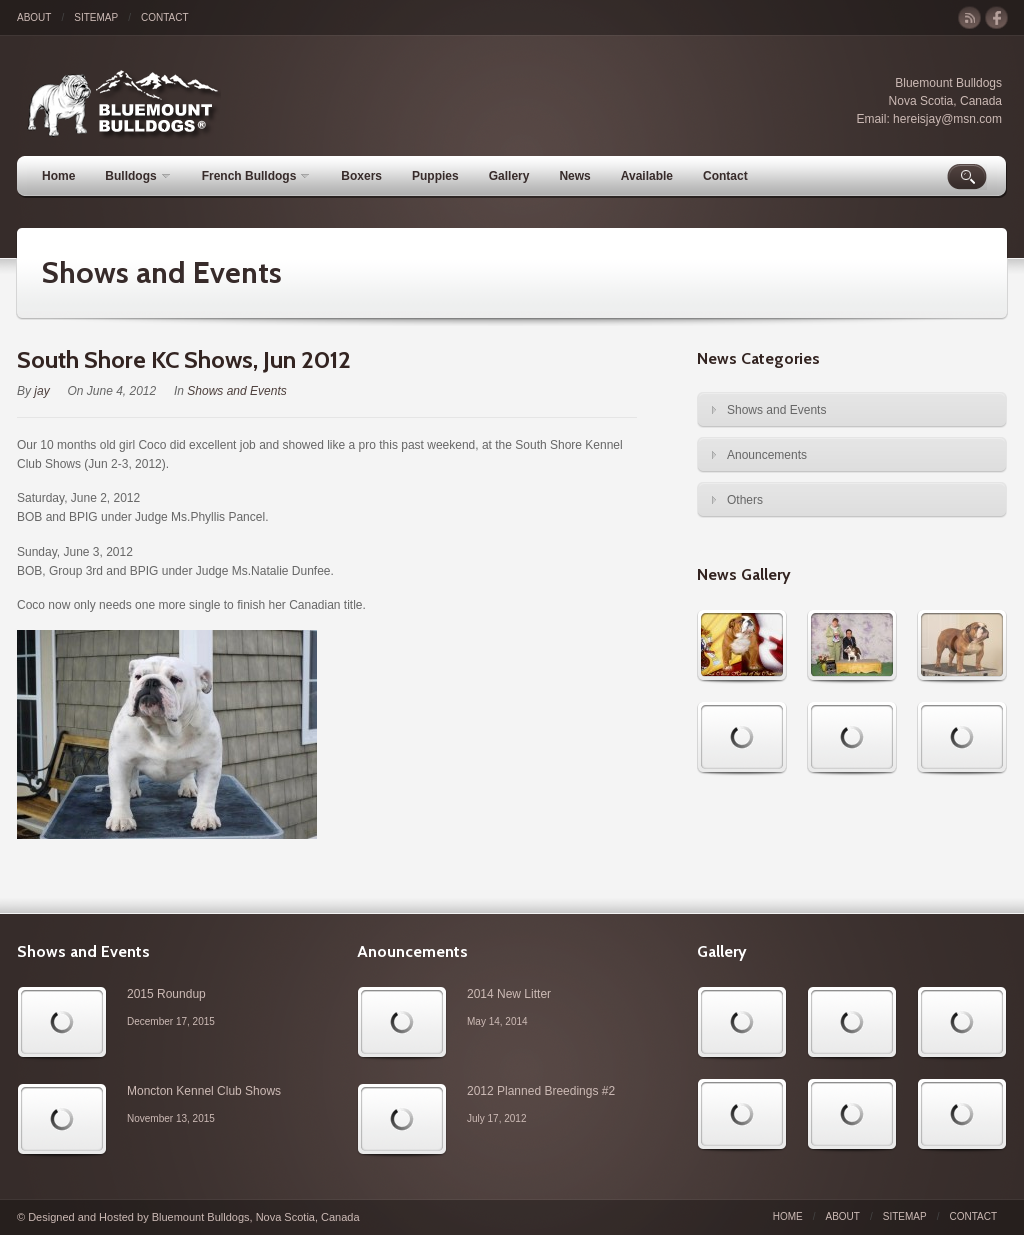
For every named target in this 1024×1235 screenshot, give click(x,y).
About (34, 17)
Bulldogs (137, 176)
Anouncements (767, 455)
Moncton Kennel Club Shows (204, 1091)
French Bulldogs (256, 176)
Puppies (435, 176)
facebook (996, 18)
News (574, 176)
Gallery (509, 176)
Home (58, 176)
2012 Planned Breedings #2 (541, 1091)
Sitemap (96, 17)
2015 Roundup (166, 994)
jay (41, 391)
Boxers (361, 176)
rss (969, 18)
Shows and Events (162, 272)
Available (647, 176)
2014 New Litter (509, 994)
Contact (165, 17)
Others (745, 500)
